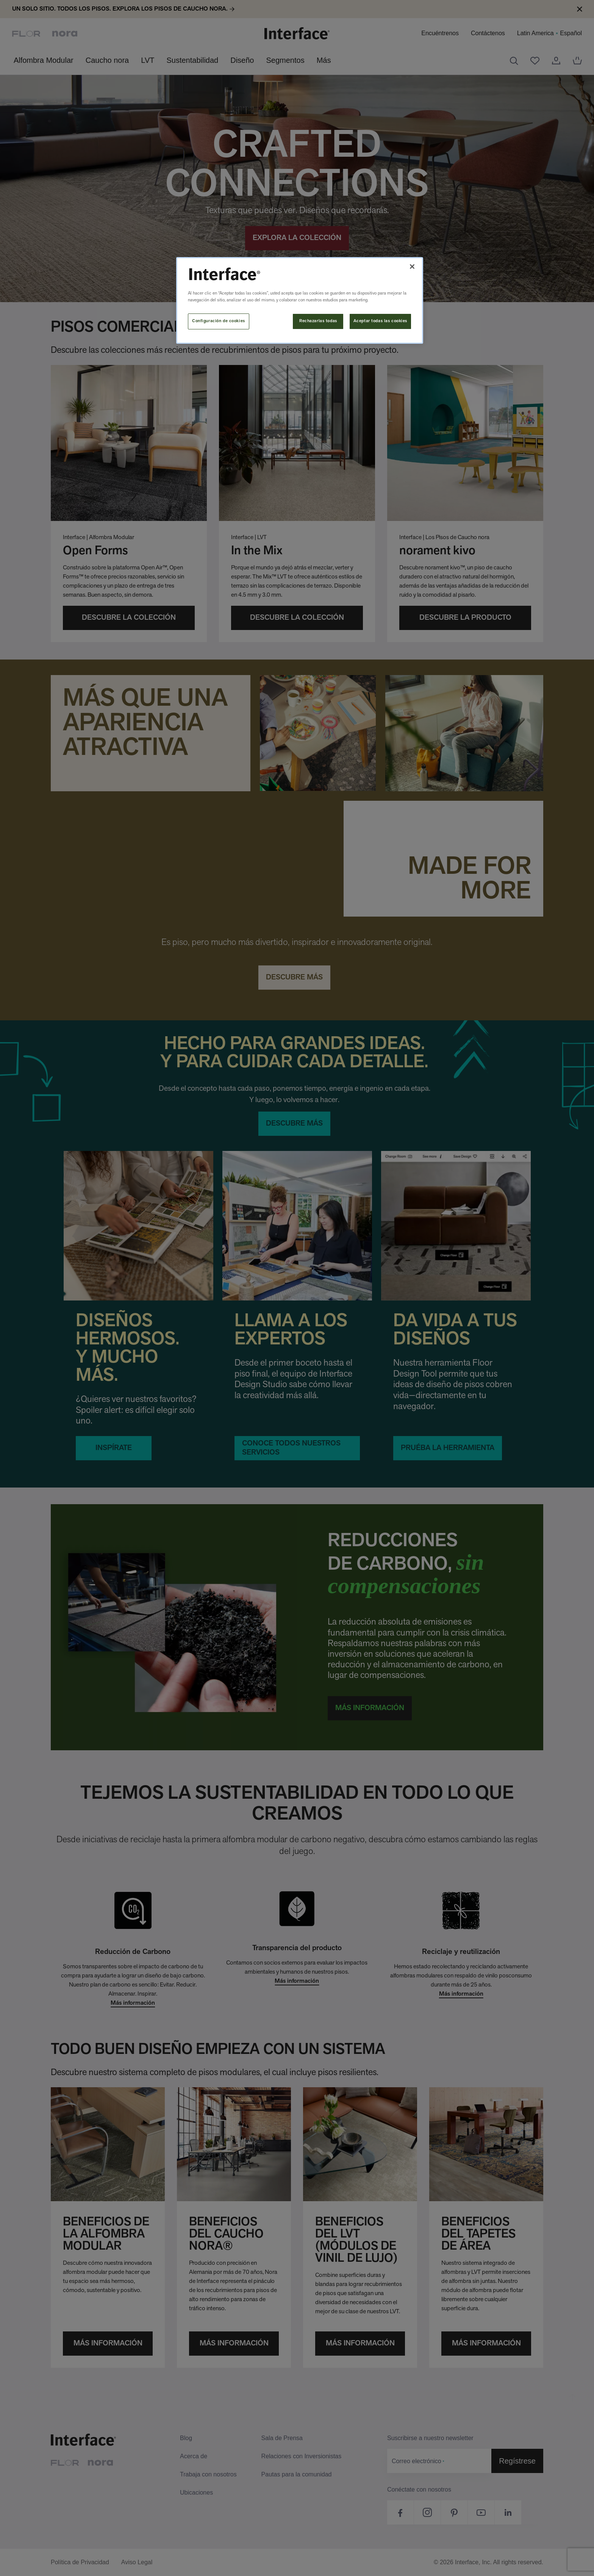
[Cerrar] (412, 266)
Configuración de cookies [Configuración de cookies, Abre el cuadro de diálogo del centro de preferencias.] (218, 321)
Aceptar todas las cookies (380, 321)
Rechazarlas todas (318, 321)
